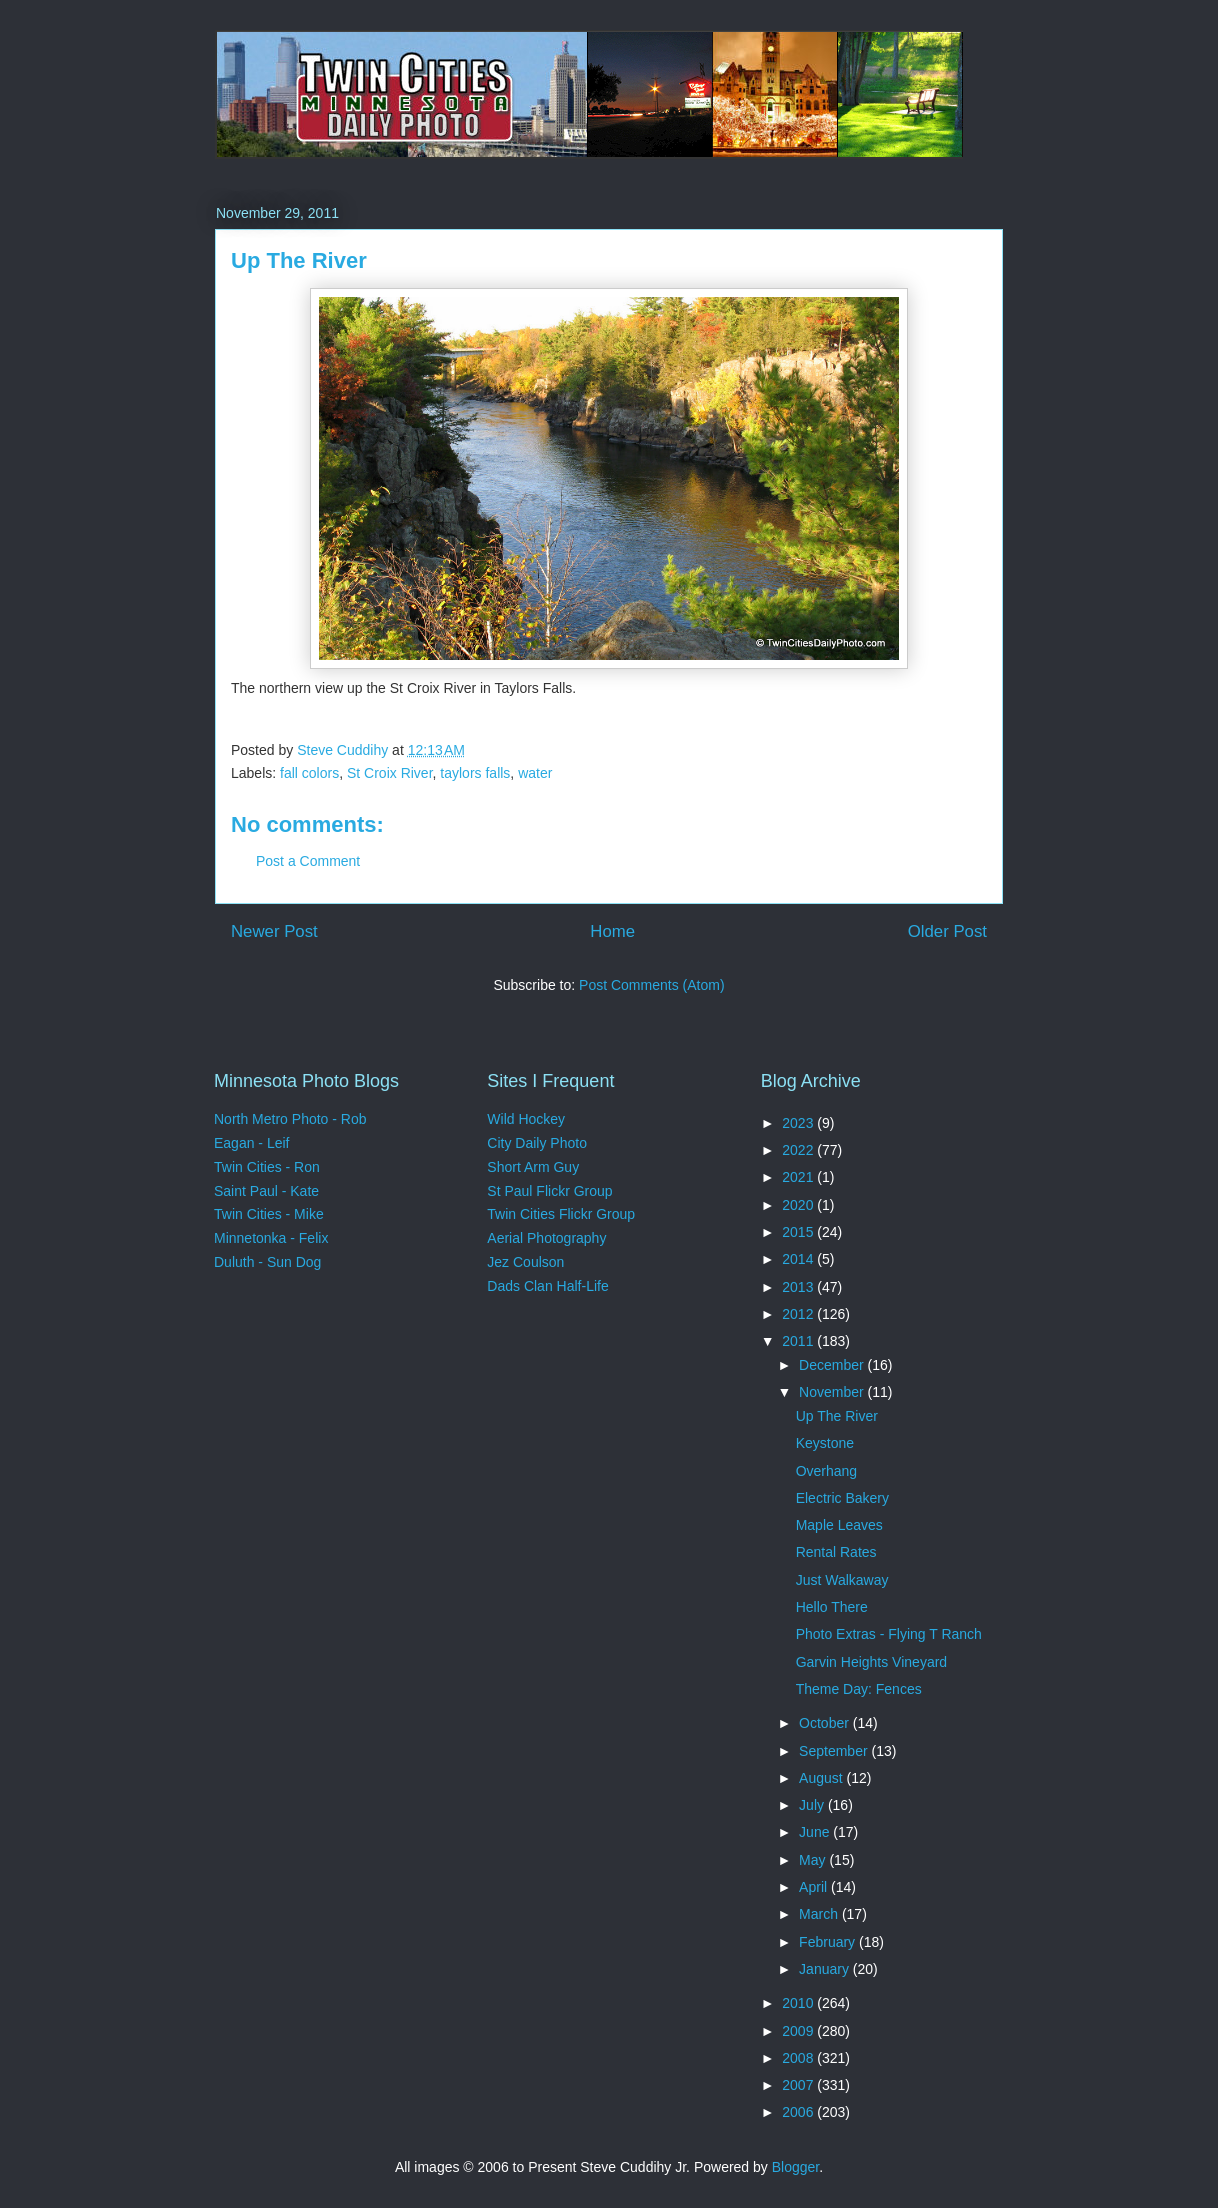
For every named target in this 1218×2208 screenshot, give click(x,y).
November (833, 1392)
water (535, 773)
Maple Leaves (839, 1525)
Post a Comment (308, 861)
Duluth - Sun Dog (267, 1262)
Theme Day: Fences (859, 1689)
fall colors (309, 773)
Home (612, 931)
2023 (799, 1123)
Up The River (837, 1416)
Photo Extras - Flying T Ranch (889, 1634)
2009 (799, 2031)
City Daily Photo (537, 1143)
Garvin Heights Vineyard (871, 1662)
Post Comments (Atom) (651, 985)
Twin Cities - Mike (269, 1214)
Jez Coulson (525, 1262)
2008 (799, 2058)
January (826, 1969)
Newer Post (274, 931)
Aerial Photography (546, 1238)
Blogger (795, 2167)
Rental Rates (836, 1552)
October (826, 1723)
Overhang (826, 1471)
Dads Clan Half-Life (547, 1286)
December (833, 1365)
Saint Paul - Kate (266, 1191)
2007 (799, 2085)
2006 (799, 2112)
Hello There (832, 1607)
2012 (799, 1314)
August (822, 1778)
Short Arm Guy (533, 1167)
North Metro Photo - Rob (290, 1119)
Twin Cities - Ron (267, 1167)
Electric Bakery (842, 1498)
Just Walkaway (842, 1580)
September (835, 1751)
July (813, 1805)
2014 (799, 1259)
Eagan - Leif (252, 1143)
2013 (799, 1287)
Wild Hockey (526, 1119)
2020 (799, 1205)
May (814, 1860)
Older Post (947, 931)
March (820, 1914)
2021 (799, 1177)
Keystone (825, 1443)
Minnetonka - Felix (271, 1238)
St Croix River (390, 773)
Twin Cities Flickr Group (561, 1214)
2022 (799, 1150)
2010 (799, 2003)
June (816, 1832)
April (815, 1887)
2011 (799, 1341)
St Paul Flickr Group (549, 1191)
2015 (799, 1232)
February (829, 1942)
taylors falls (475, 773)
